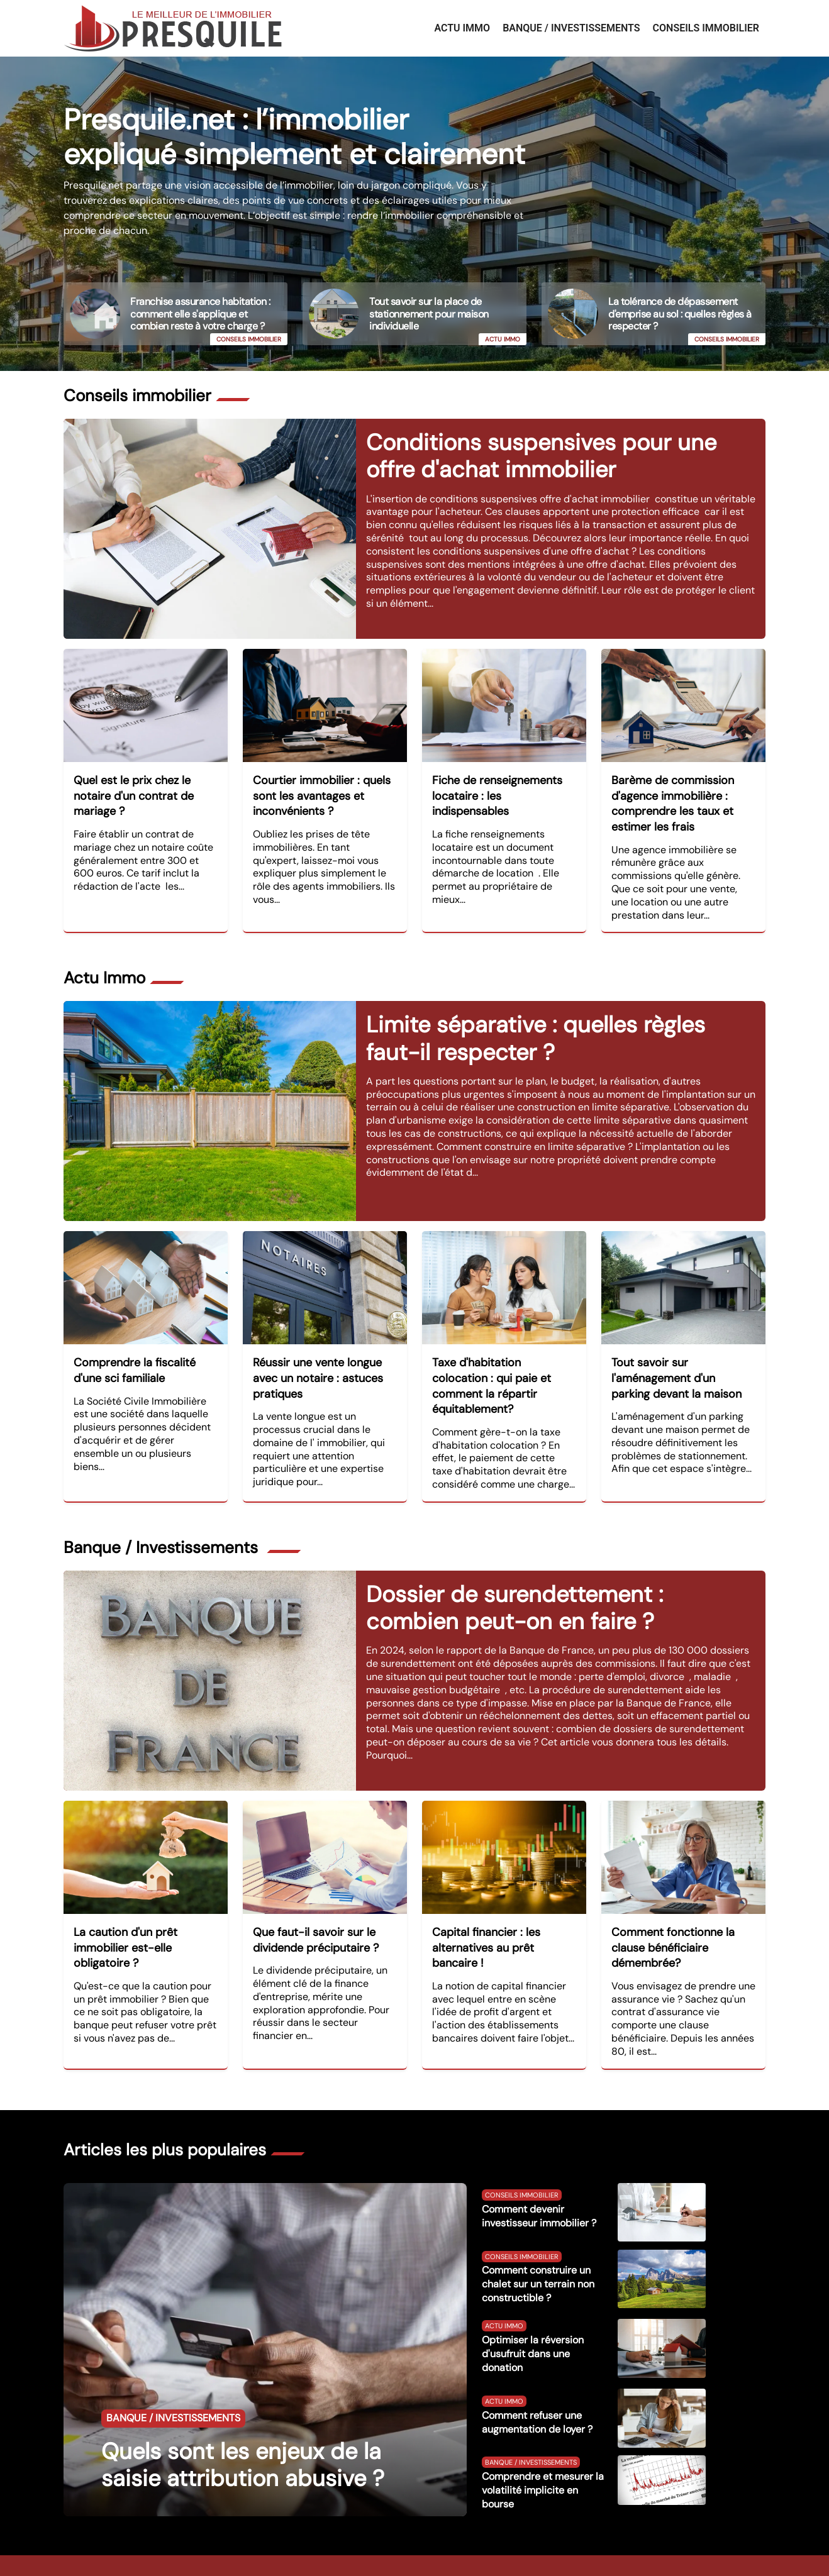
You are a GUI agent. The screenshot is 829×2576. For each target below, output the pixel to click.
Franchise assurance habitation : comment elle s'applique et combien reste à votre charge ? (200, 313)
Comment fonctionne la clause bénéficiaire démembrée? (673, 1925)
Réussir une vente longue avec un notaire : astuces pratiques (318, 1363)
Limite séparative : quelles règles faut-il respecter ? (535, 1023)
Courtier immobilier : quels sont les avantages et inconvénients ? (322, 788)
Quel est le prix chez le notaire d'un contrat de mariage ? (134, 788)
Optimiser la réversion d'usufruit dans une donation (533, 2323)
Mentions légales (542, 2550)
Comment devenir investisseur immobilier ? (539, 2185)
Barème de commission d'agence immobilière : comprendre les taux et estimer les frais (672, 796)
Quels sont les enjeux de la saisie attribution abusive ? (242, 2434)
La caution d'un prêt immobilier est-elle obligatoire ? (125, 1925)
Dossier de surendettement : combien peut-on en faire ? (514, 1585)
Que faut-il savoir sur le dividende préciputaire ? (316, 1917)
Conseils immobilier (706, 28)
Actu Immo (462, 28)
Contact (485, 2550)
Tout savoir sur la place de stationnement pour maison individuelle (429, 313)
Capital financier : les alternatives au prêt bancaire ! (486, 1925)
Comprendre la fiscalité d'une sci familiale (135, 1355)
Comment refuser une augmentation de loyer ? (537, 2391)
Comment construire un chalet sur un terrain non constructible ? (538, 2253)
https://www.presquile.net (318, 2550)
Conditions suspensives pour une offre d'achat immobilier (541, 448)
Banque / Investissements (571, 28)
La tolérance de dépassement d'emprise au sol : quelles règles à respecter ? (680, 313)
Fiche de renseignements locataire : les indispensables (497, 788)
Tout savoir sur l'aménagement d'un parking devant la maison (676, 1363)
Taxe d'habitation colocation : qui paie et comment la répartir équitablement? (491, 1370)
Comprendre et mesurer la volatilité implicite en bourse (543, 2459)
